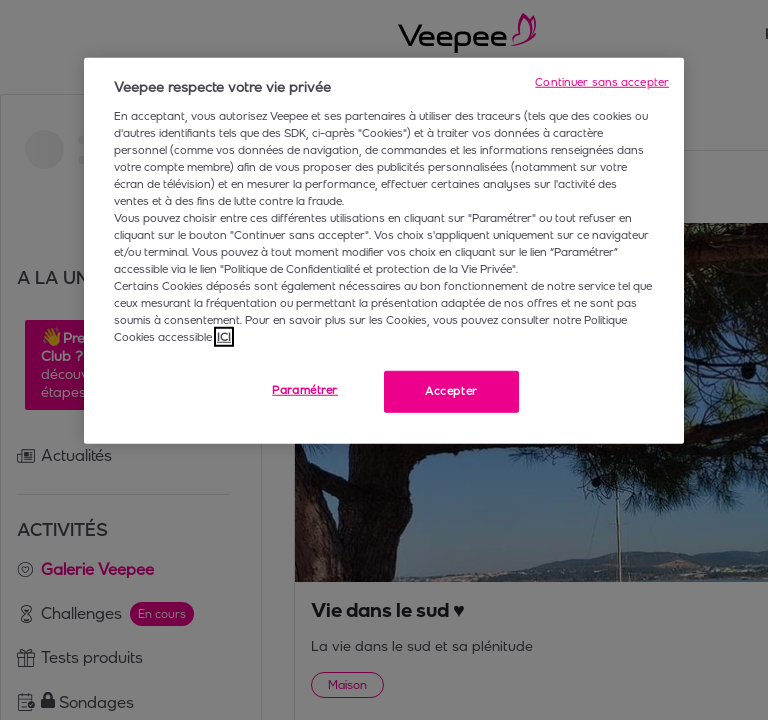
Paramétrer (305, 390)
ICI (224, 337)
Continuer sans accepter (602, 82)
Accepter (451, 391)
